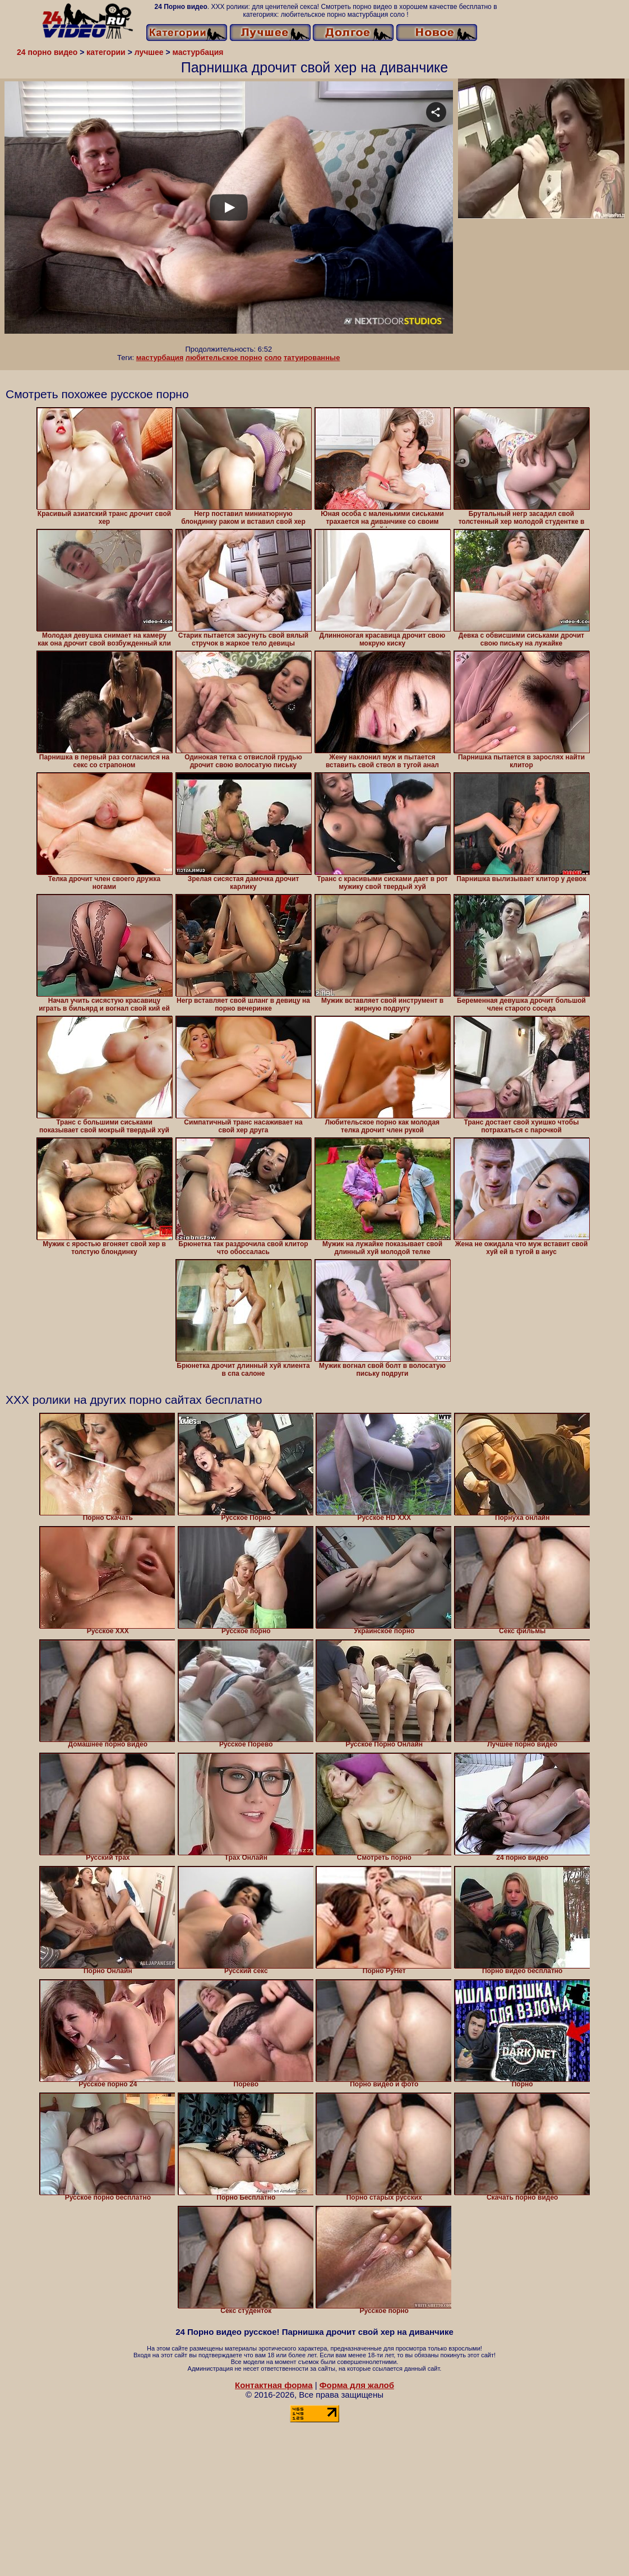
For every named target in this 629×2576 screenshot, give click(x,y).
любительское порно (224, 357)
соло (272, 357)
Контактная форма (274, 2385)
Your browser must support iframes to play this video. (228, 212)
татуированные (312, 357)
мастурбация (159, 357)
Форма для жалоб (357, 2385)
